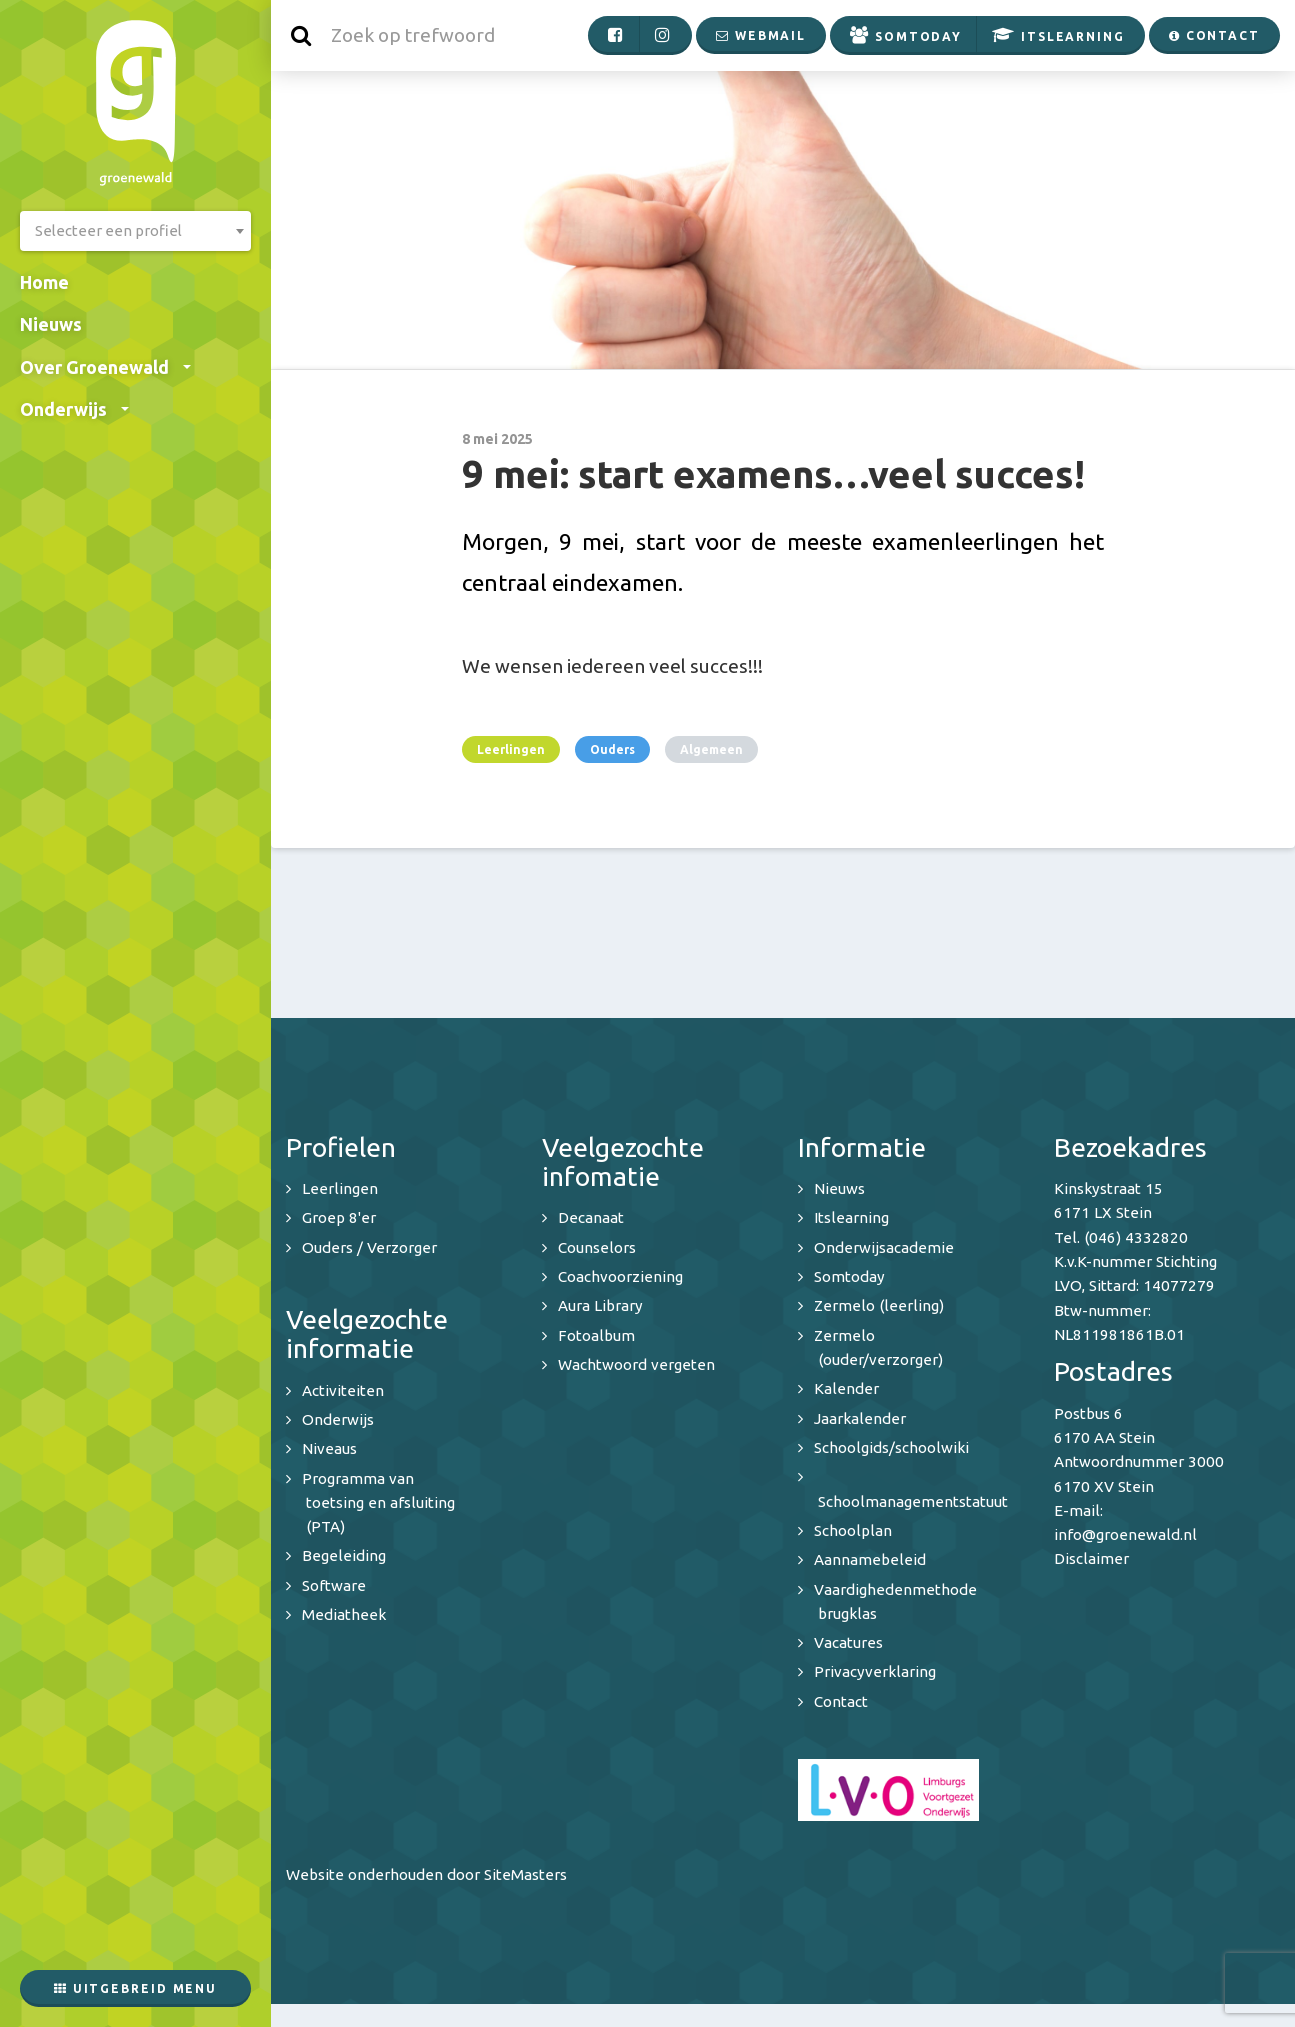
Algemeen (711, 749)
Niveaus (329, 1448)
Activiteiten (343, 1390)
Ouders (612, 749)
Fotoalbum (596, 1335)
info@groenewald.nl (1125, 1534)
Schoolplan (853, 1530)
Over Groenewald (105, 367)
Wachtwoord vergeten (636, 1364)
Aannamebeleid (870, 1559)
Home (44, 282)
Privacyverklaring (875, 1671)
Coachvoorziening (620, 1276)
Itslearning (851, 1217)
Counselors (597, 1247)
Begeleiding (344, 1555)
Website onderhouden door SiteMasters (426, 1874)
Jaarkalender (860, 1418)
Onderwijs (74, 409)
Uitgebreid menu (135, 1988)
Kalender (846, 1388)
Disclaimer (1091, 1558)
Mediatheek (344, 1614)
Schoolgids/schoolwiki (891, 1447)
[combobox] (135, 231)
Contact (841, 1701)
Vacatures (848, 1642)
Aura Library (600, 1305)
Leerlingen (511, 749)
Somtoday (849, 1276)
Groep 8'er (339, 1217)
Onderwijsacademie (884, 1247)
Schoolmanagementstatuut (913, 1501)
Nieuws (51, 324)
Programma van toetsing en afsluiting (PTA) (378, 1503)
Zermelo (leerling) (879, 1305)
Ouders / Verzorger (369, 1247)
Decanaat (591, 1217)
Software (334, 1585)
